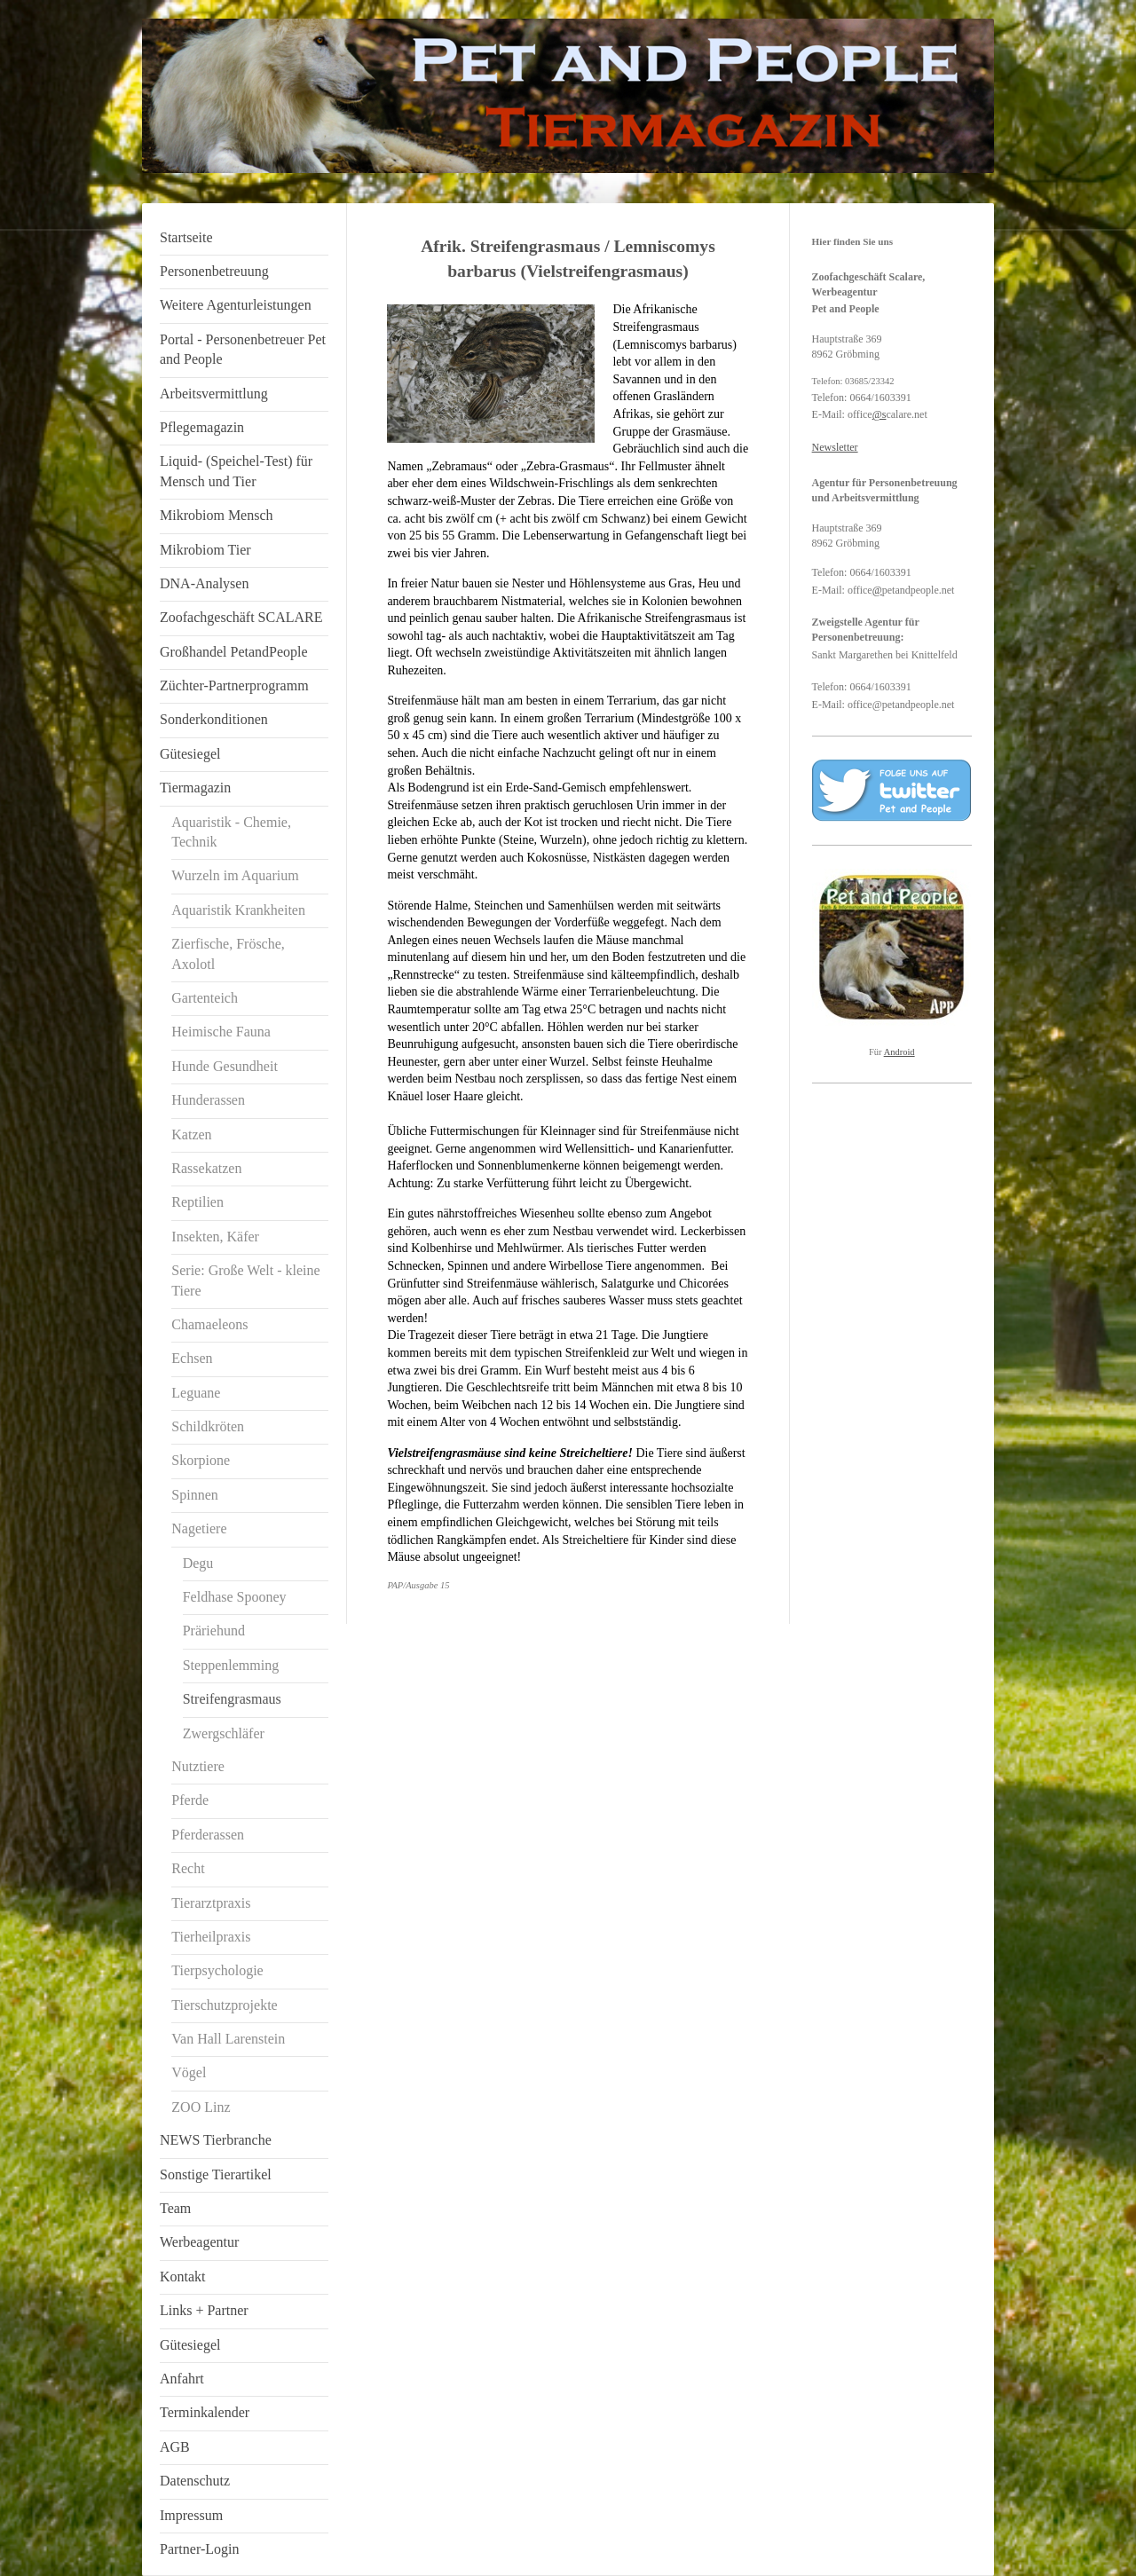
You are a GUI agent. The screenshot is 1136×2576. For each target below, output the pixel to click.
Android (899, 1052)
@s (879, 414)
